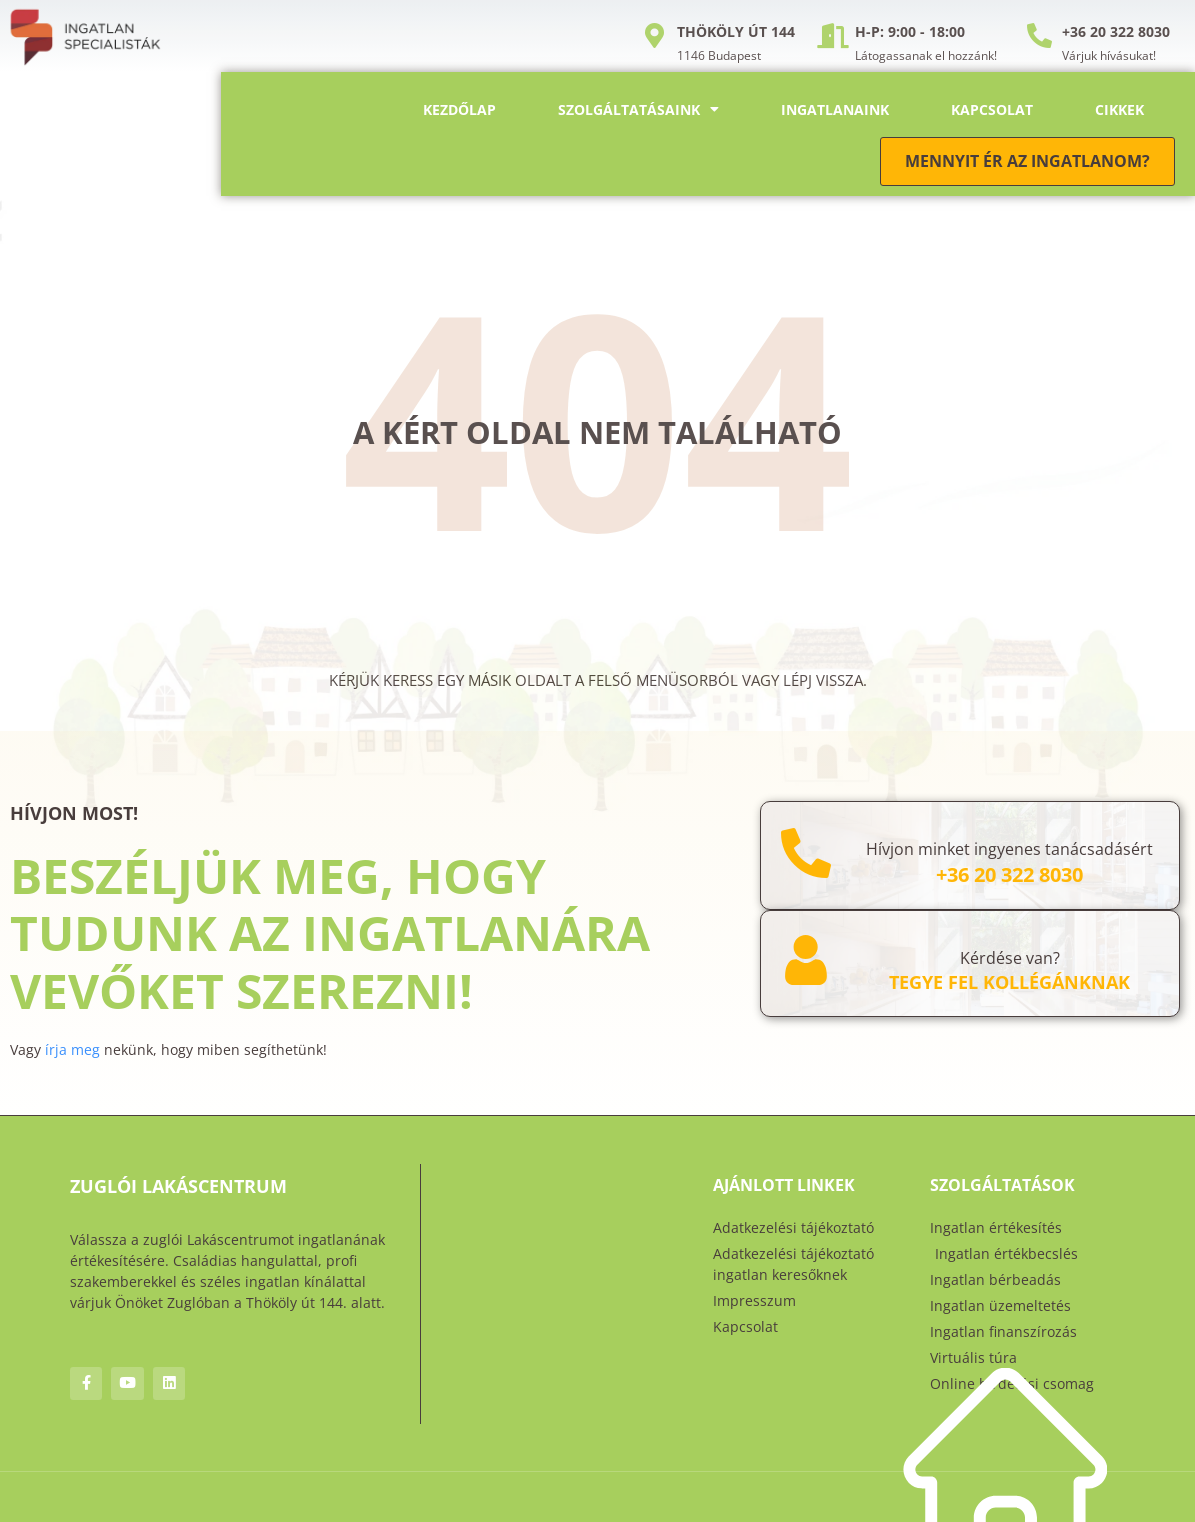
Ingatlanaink (835, 109)
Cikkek (1119, 109)
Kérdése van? (1010, 958)
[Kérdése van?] (806, 960)
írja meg (72, 1049)
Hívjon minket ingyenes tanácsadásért (1009, 849)
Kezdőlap (459, 109)
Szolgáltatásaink (638, 109)
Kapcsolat (992, 109)
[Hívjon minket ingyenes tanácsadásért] (806, 853)
